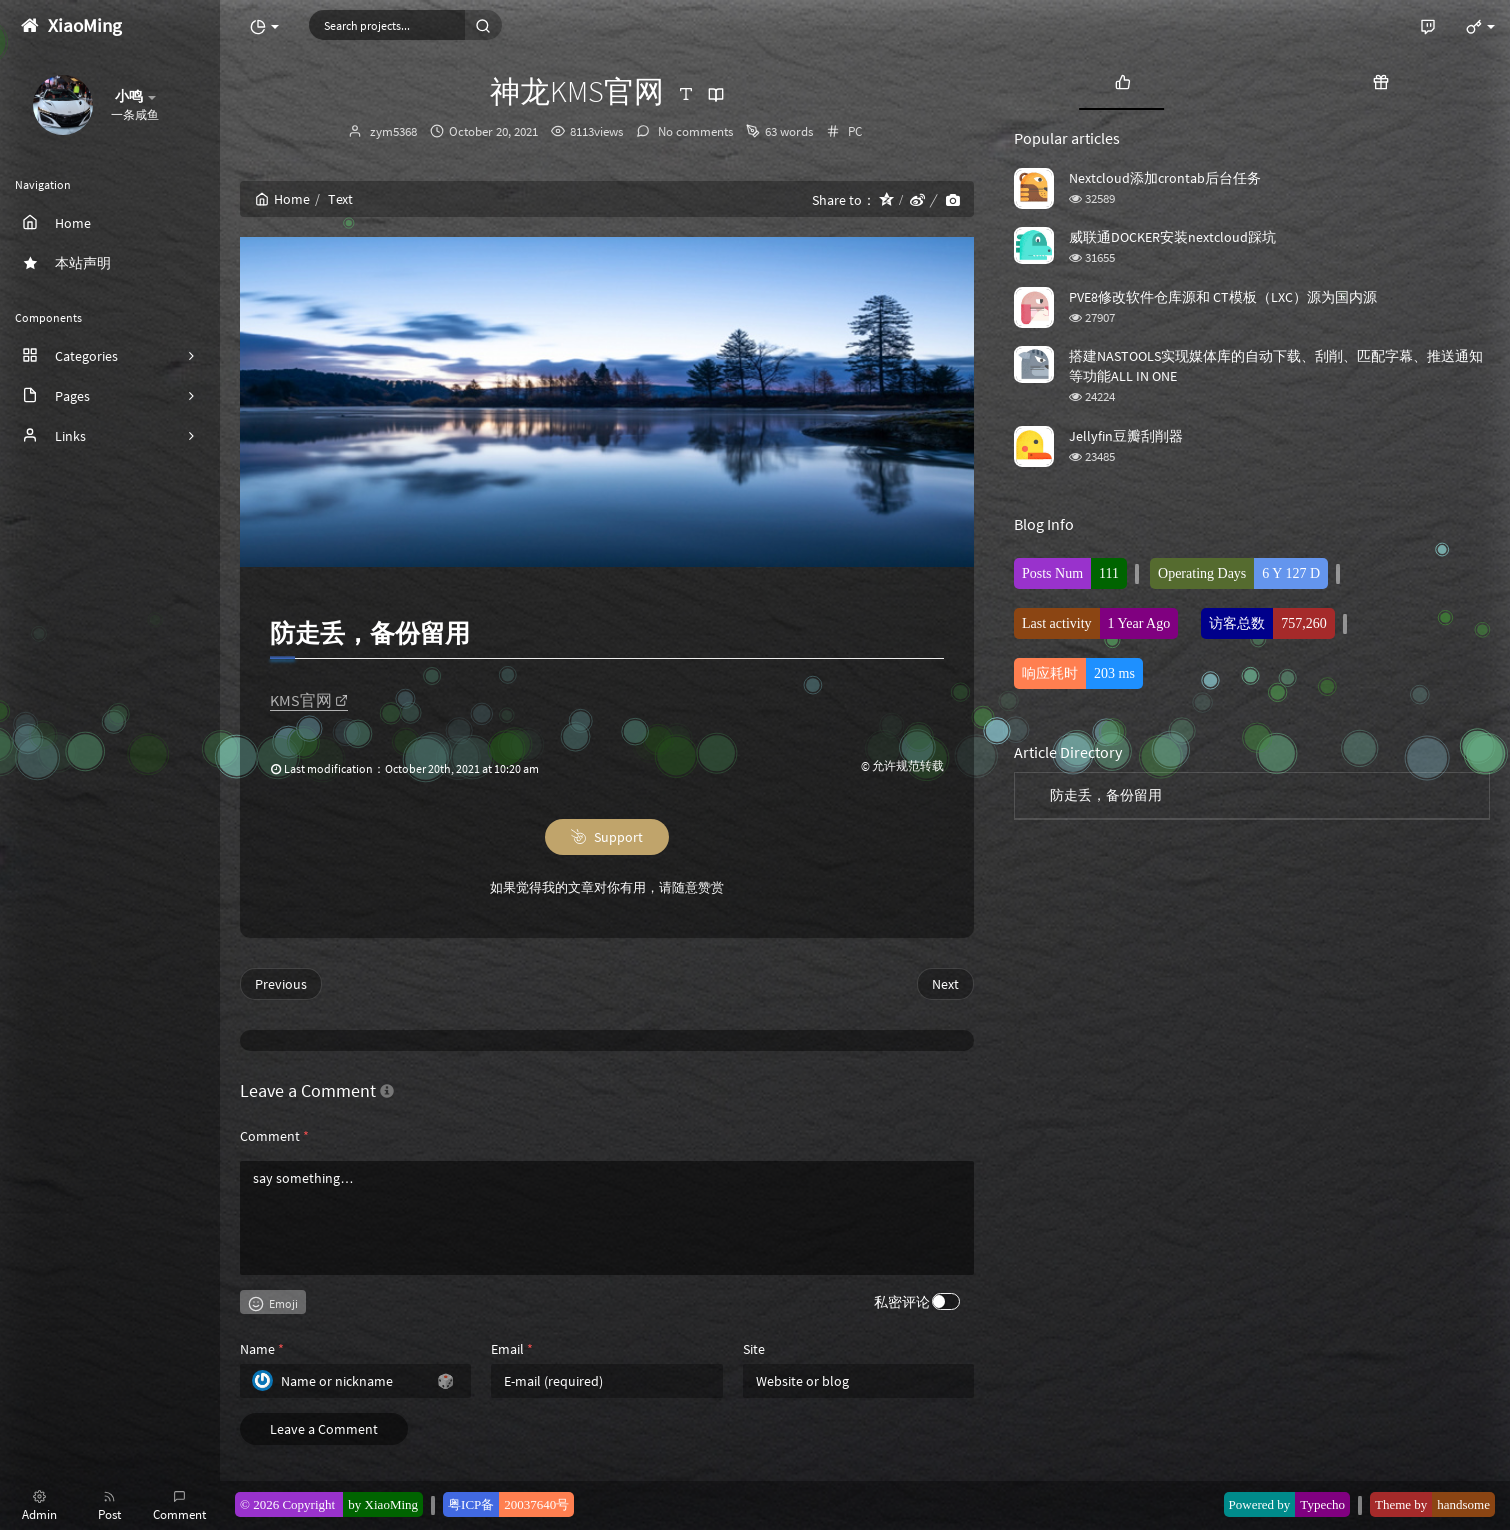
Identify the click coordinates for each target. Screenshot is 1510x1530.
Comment (274, 1136)
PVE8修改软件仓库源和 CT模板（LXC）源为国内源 (1223, 297)
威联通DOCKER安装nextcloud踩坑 (1172, 237)
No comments (694, 131)
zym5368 (393, 131)
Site (754, 1349)
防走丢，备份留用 (1106, 795)
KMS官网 (309, 700)
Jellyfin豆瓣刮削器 (1126, 436)
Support (607, 837)
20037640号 (536, 1504)
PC (855, 131)
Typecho (1322, 1504)
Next (945, 984)
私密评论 (902, 1302)
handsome (1463, 1504)
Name (262, 1349)
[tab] (1123, 80)
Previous (281, 984)
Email (512, 1349)
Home (282, 199)
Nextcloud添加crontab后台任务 (1165, 178)
